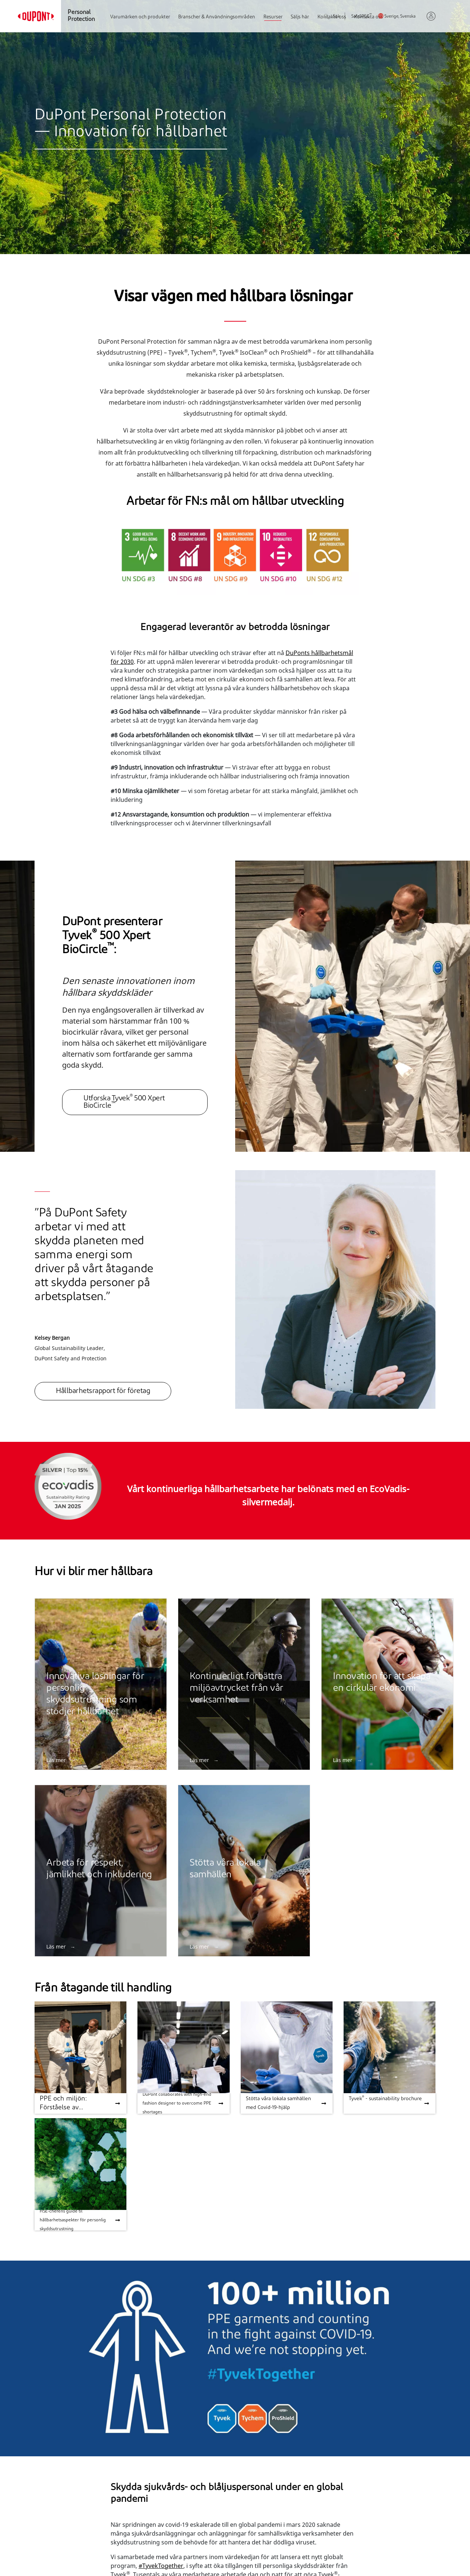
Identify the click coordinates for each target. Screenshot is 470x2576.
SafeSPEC (361, 17)
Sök (332, 17)
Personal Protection (81, 16)
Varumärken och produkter (140, 17)
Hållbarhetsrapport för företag (103, 1391)
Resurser (273, 17)
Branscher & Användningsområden (216, 17)
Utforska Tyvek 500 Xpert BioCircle (124, 1102)
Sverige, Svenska (400, 17)
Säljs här (300, 17)
